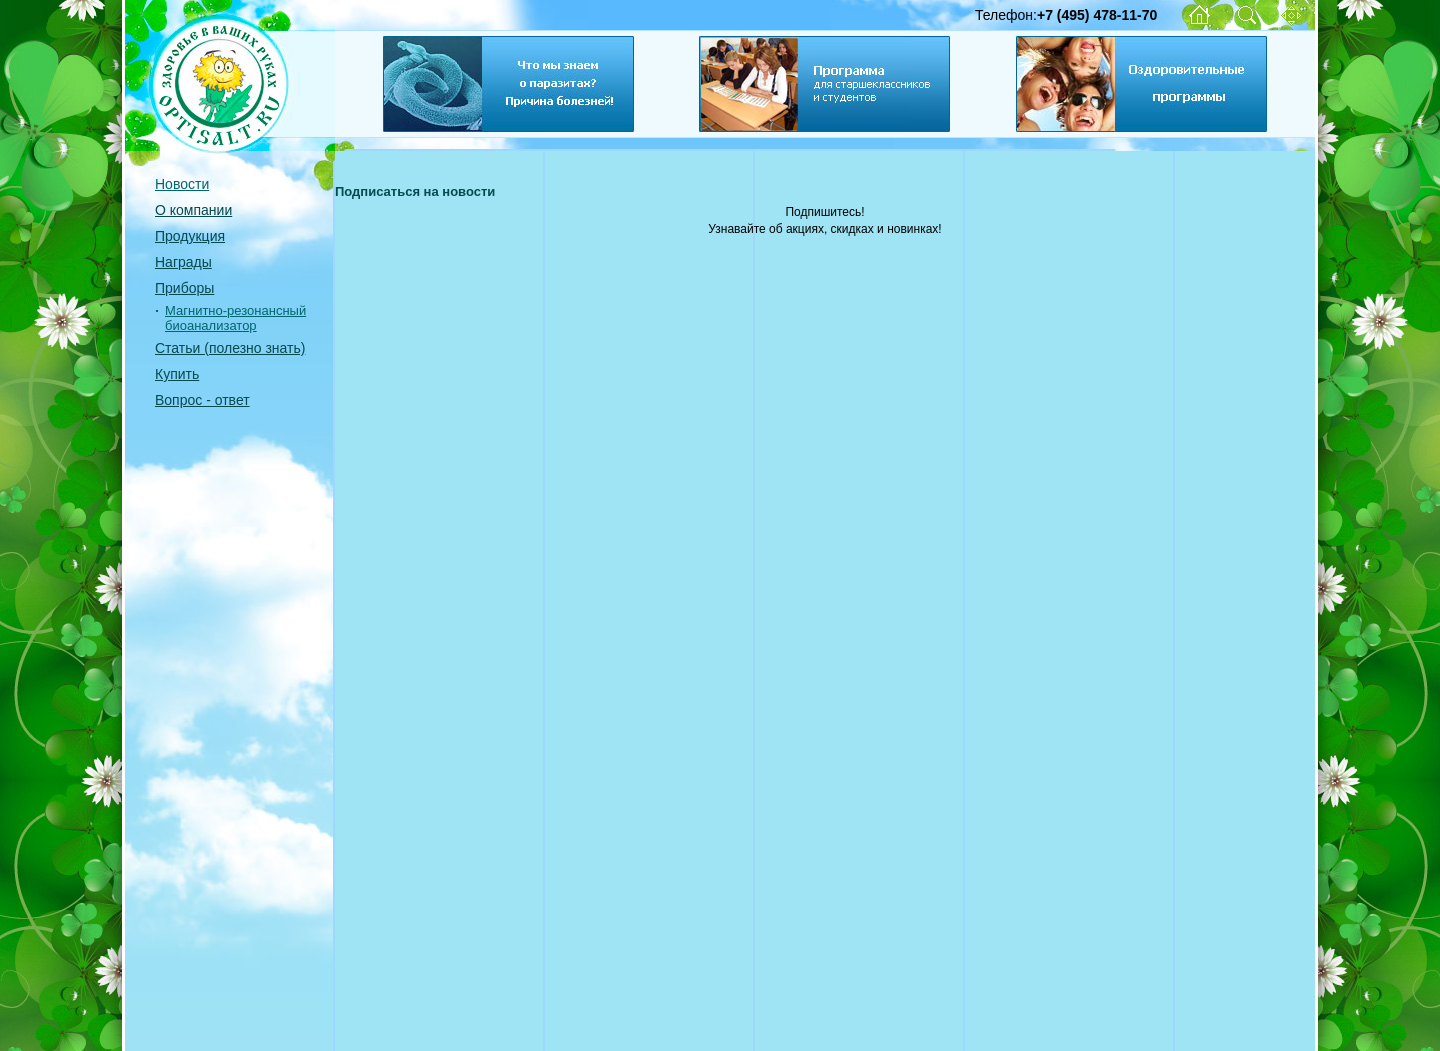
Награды (183, 262)
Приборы (184, 288)
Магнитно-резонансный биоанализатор (235, 318)
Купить (177, 374)
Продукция (190, 236)
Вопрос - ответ (202, 400)
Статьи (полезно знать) (230, 348)
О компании (193, 210)
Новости (182, 184)
